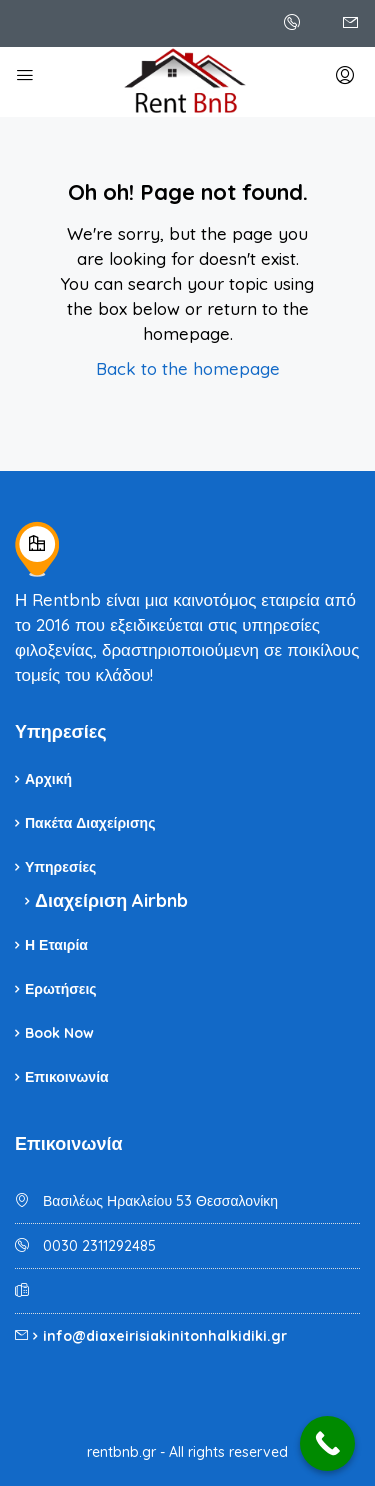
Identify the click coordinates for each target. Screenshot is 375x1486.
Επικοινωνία (67, 1077)
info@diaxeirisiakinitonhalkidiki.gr (165, 1336)
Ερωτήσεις (61, 989)
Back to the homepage (188, 368)
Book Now (59, 1033)
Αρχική (48, 779)
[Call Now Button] (327, 1443)
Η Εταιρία (56, 945)
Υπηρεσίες (60, 867)
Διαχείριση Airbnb (111, 900)
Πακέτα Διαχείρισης (90, 823)
